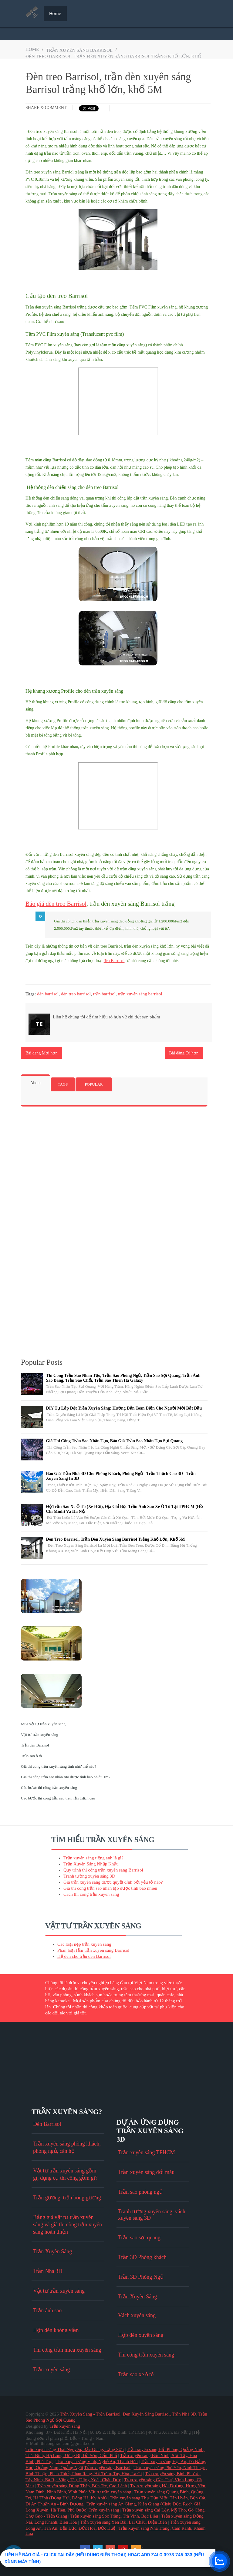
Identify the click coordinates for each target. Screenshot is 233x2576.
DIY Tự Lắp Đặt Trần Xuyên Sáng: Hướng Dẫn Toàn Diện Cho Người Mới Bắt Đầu (124, 1408)
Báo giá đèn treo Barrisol (55, 903)
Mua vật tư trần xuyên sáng (43, 1724)
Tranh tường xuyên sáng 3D (89, 1876)
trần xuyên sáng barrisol (79, 50)
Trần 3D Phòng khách (142, 2257)
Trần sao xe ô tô (136, 2374)
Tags (63, 1084)
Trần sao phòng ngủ (140, 2192)
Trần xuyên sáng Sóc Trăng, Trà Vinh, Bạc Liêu (114, 2516)
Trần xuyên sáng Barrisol (107, 2467)
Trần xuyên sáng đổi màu (146, 2172)
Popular (94, 1084)
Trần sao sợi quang (139, 2238)
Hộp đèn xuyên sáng (140, 2335)
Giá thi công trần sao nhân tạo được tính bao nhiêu (110, 1888)
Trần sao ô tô (31, 1755)
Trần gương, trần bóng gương (67, 2198)
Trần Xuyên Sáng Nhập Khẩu (91, 1864)
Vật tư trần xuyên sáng (39, 1734)
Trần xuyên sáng (51, 2370)
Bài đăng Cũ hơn (184, 1053)
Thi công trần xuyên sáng (146, 2355)
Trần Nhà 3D (47, 2271)
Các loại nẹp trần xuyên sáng (84, 1944)
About (35, 1082)
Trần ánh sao (47, 2310)
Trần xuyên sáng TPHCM (146, 2152)
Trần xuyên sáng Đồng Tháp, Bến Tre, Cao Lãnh (82, 2485)
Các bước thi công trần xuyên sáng (49, 1787)
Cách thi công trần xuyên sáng (91, 1894)
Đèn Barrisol (47, 2124)
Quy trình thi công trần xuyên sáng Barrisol (103, 1870)
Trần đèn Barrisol (35, 1745)
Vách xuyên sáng (137, 2315)
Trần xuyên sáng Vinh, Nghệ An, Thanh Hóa (96, 2461)
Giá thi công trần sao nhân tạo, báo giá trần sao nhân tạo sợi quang (114, 1441)
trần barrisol (104, 993)
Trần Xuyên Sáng (52, 2251)
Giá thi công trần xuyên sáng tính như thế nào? (58, 1766)
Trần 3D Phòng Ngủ (141, 2277)
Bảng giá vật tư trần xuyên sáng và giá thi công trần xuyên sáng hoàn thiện (67, 2224)
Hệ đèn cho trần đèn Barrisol (84, 1956)
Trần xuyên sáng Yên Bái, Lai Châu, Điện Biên (123, 2522)
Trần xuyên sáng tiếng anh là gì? (93, 1857)
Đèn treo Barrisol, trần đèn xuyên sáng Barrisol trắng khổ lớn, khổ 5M (115, 1539)
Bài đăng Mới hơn (41, 1053)
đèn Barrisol (114, 960)
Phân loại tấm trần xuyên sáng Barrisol (93, 1950)
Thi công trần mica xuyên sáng (67, 2350)
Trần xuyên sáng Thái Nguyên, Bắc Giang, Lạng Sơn (74, 2449)
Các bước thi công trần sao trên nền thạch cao (58, 1798)
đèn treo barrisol (76, 993)
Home (55, 13)
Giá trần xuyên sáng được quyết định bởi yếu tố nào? (113, 1882)
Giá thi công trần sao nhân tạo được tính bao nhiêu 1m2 (65, 1777)
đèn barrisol (48, 993)
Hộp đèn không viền (56, 2330)
